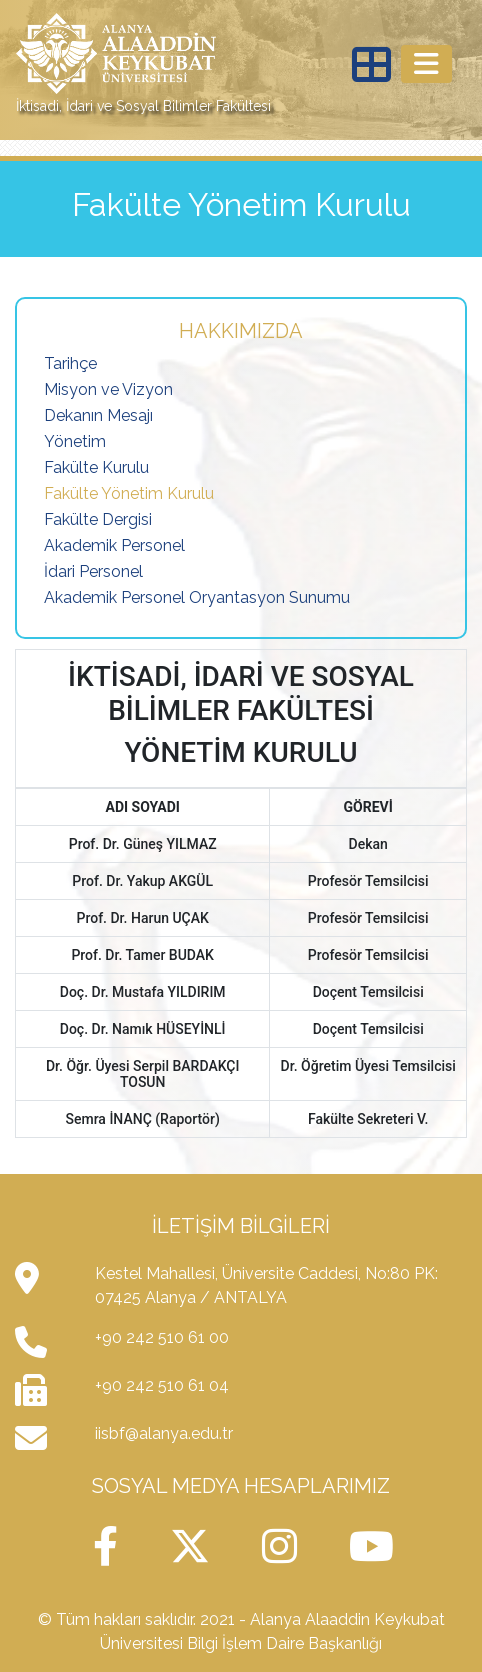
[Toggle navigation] (426, 64)
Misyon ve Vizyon (108, 389)
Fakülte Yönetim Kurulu (129, 493)
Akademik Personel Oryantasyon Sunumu (197, 597)
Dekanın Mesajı (98, 415)
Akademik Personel (114, 545)
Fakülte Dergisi (98, 519)
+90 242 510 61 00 (162, 1337)
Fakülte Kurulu (96, 467)
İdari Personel (93, 571)
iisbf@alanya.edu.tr (164, 1433)
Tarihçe (70, 363)
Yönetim (75, 441)
